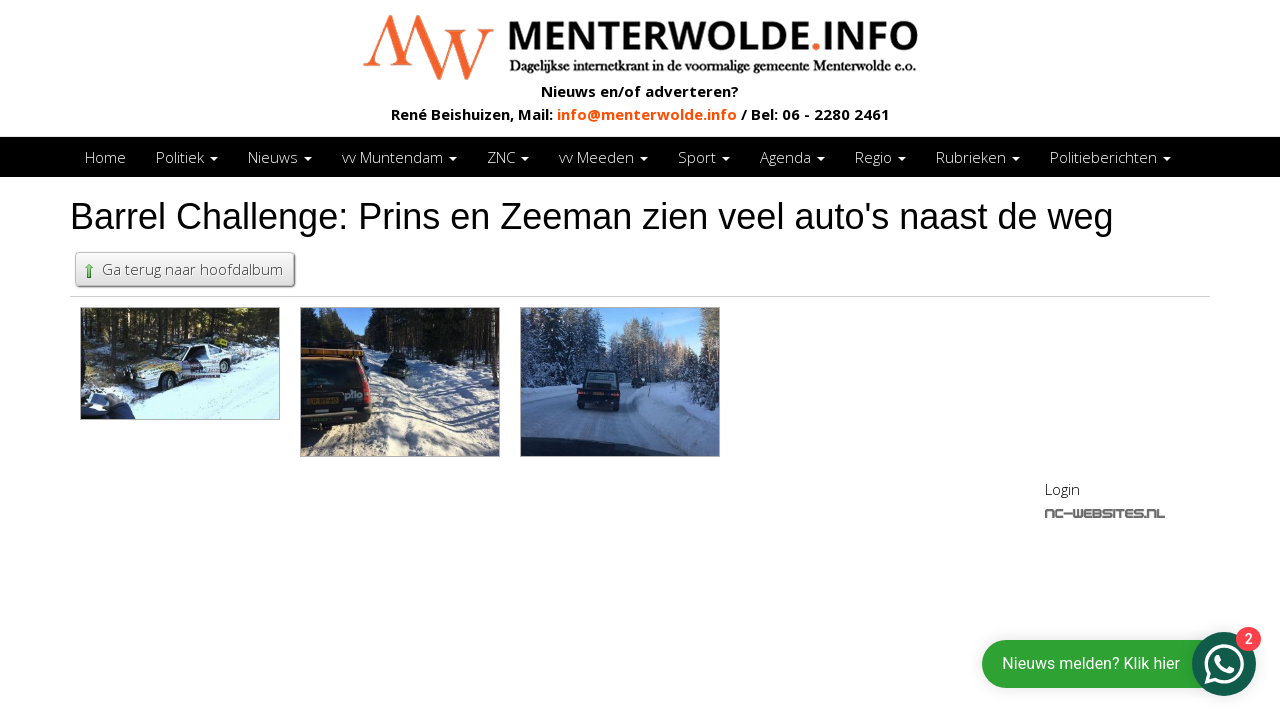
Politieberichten (1110, 157)
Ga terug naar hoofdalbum (182, 269)
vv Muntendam (399, 157)
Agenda (792, 157)
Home (105, 157)
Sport (704, 157)
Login (1062, 489)
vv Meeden (603, 157)
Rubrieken (978, 157)
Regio (880, 157)
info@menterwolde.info (647, 114)
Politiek (187, 157)
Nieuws (280, 157)
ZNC (508, 157)
